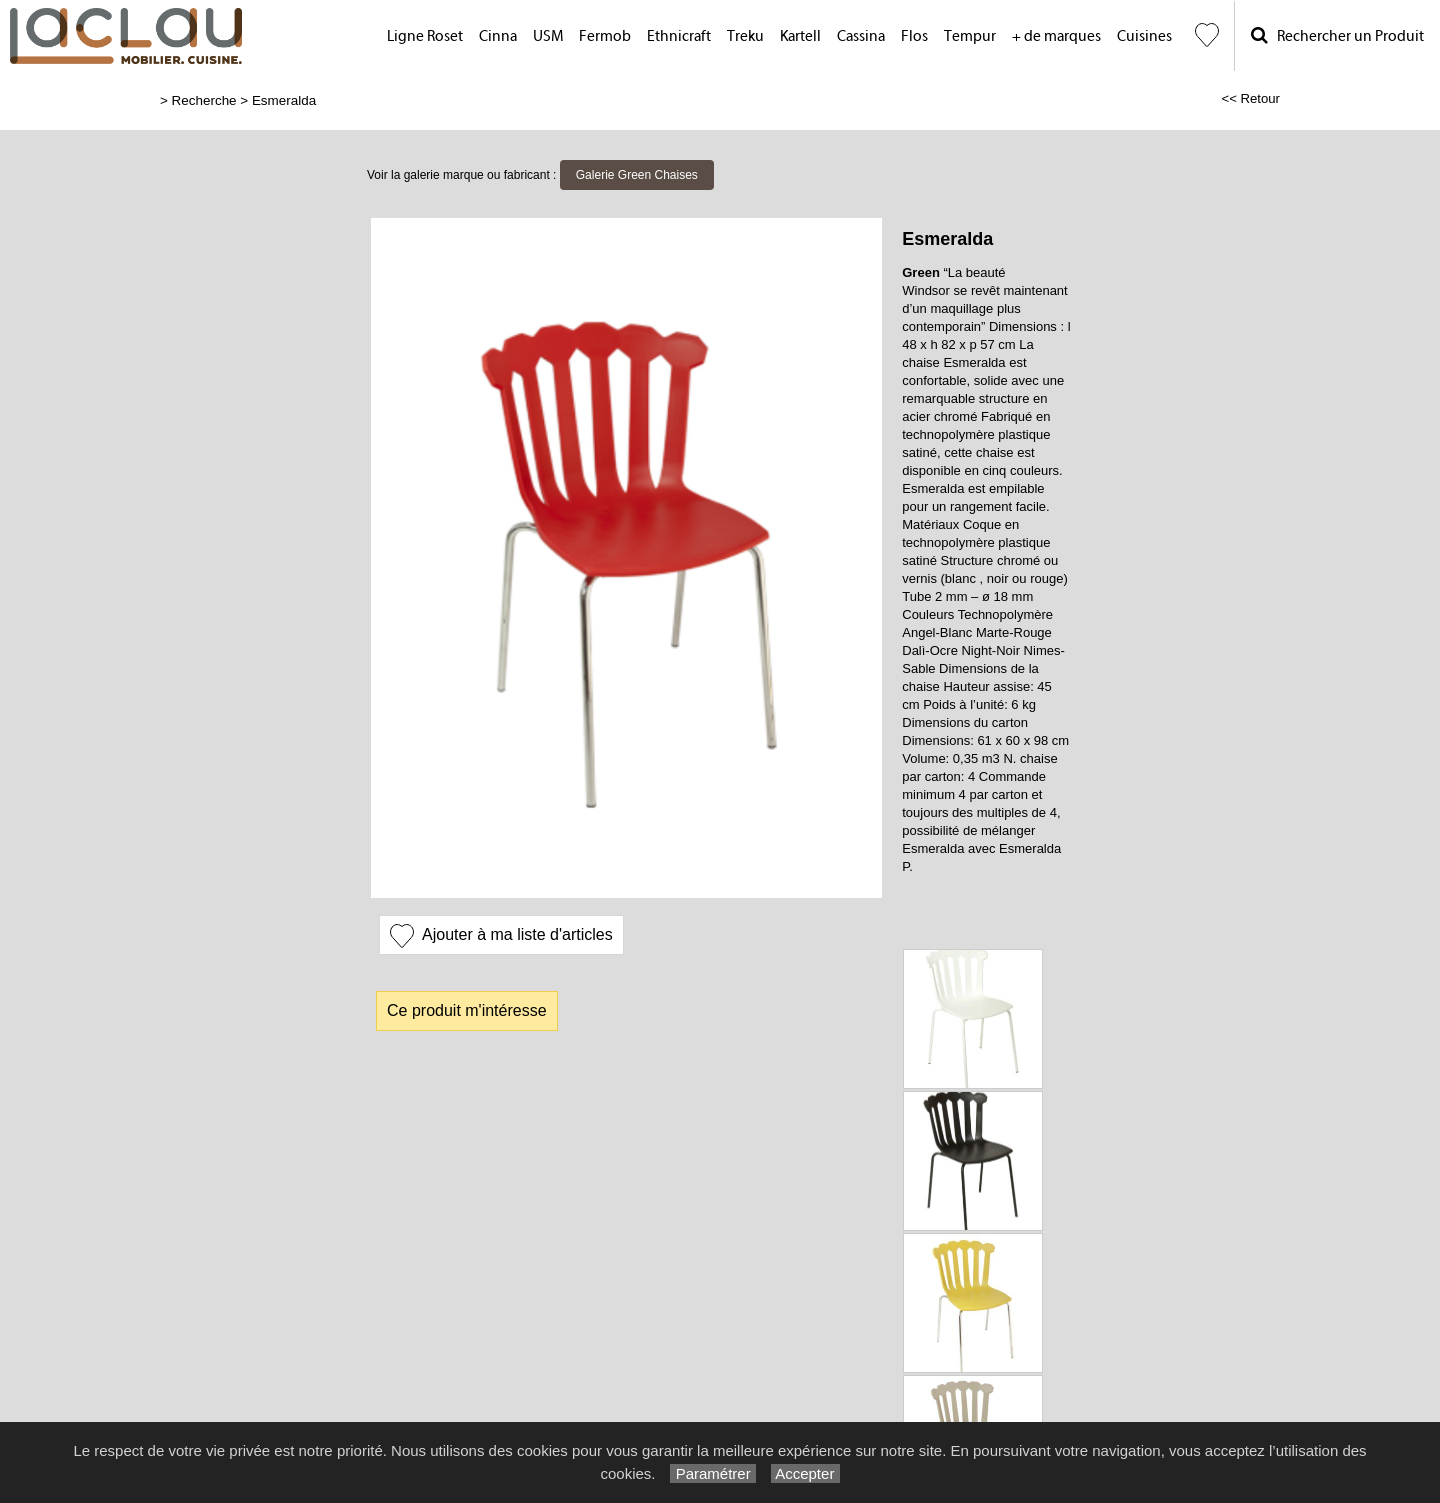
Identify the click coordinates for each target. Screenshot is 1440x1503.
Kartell (800, 36)
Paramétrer (712, 1473)
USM (548, 36)
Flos (914, 36)
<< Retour (1250, 98)
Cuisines (1144, 36)
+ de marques (1056, 36)
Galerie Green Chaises (637, 175)
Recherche (204, 100)
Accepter (805, 1473)
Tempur (970, 36)
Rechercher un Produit (1337, 35)
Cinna (498, 36)
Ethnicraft (679, 36)
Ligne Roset (425, 36)
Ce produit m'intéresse (467, 1010)
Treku (745, 36)
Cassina (861, 36)
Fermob (605, 36)
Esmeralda (284, 100)
